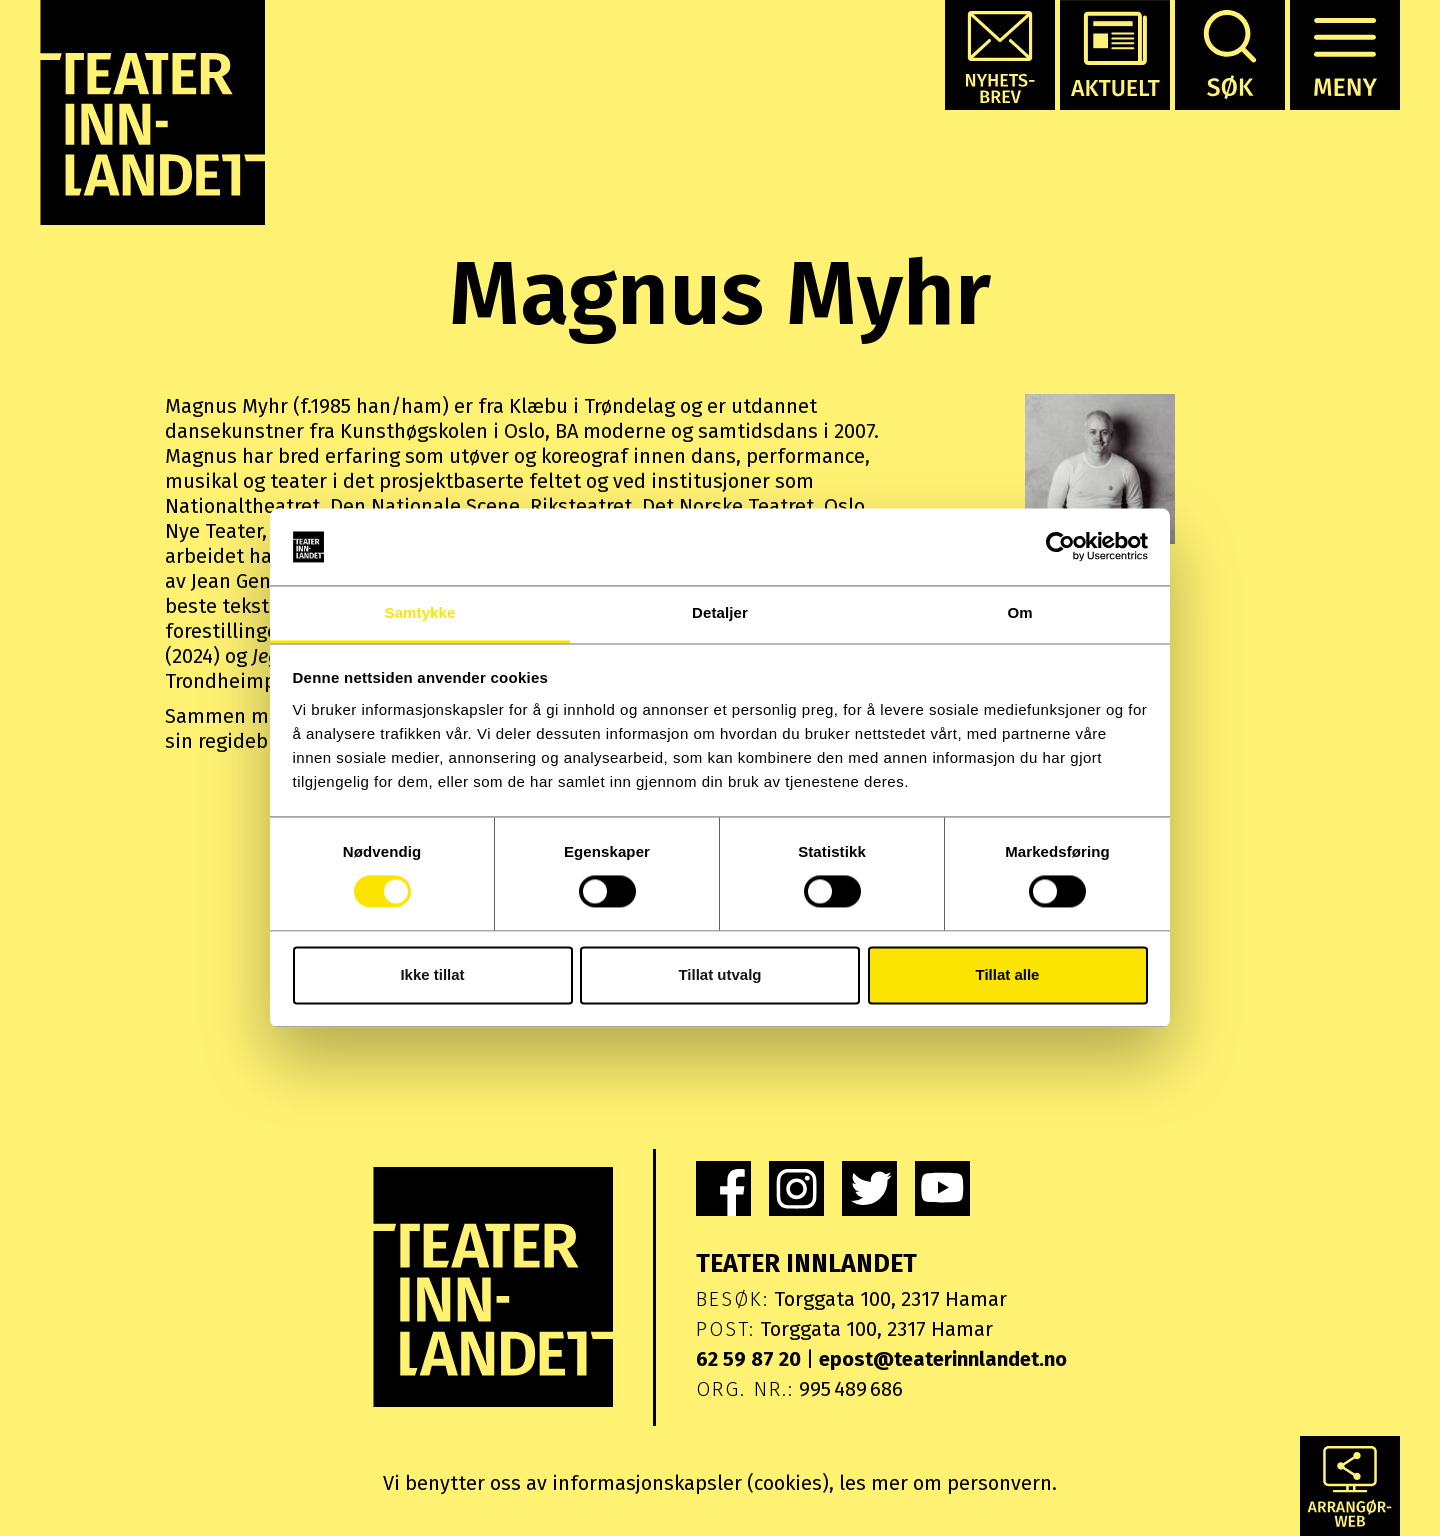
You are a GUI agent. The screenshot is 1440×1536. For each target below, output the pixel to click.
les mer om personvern (945, 1483)
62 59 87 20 (748, 1359)
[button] (1000, 55)
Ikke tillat (432, 974)
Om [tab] (1019, 612)
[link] (723, 1188)
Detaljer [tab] (720, 612)
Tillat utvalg (719, 974)
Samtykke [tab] (420, 612)
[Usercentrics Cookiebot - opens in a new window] (1060, 547)
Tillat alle (1008, 974)
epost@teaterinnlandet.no (943, 1359)
